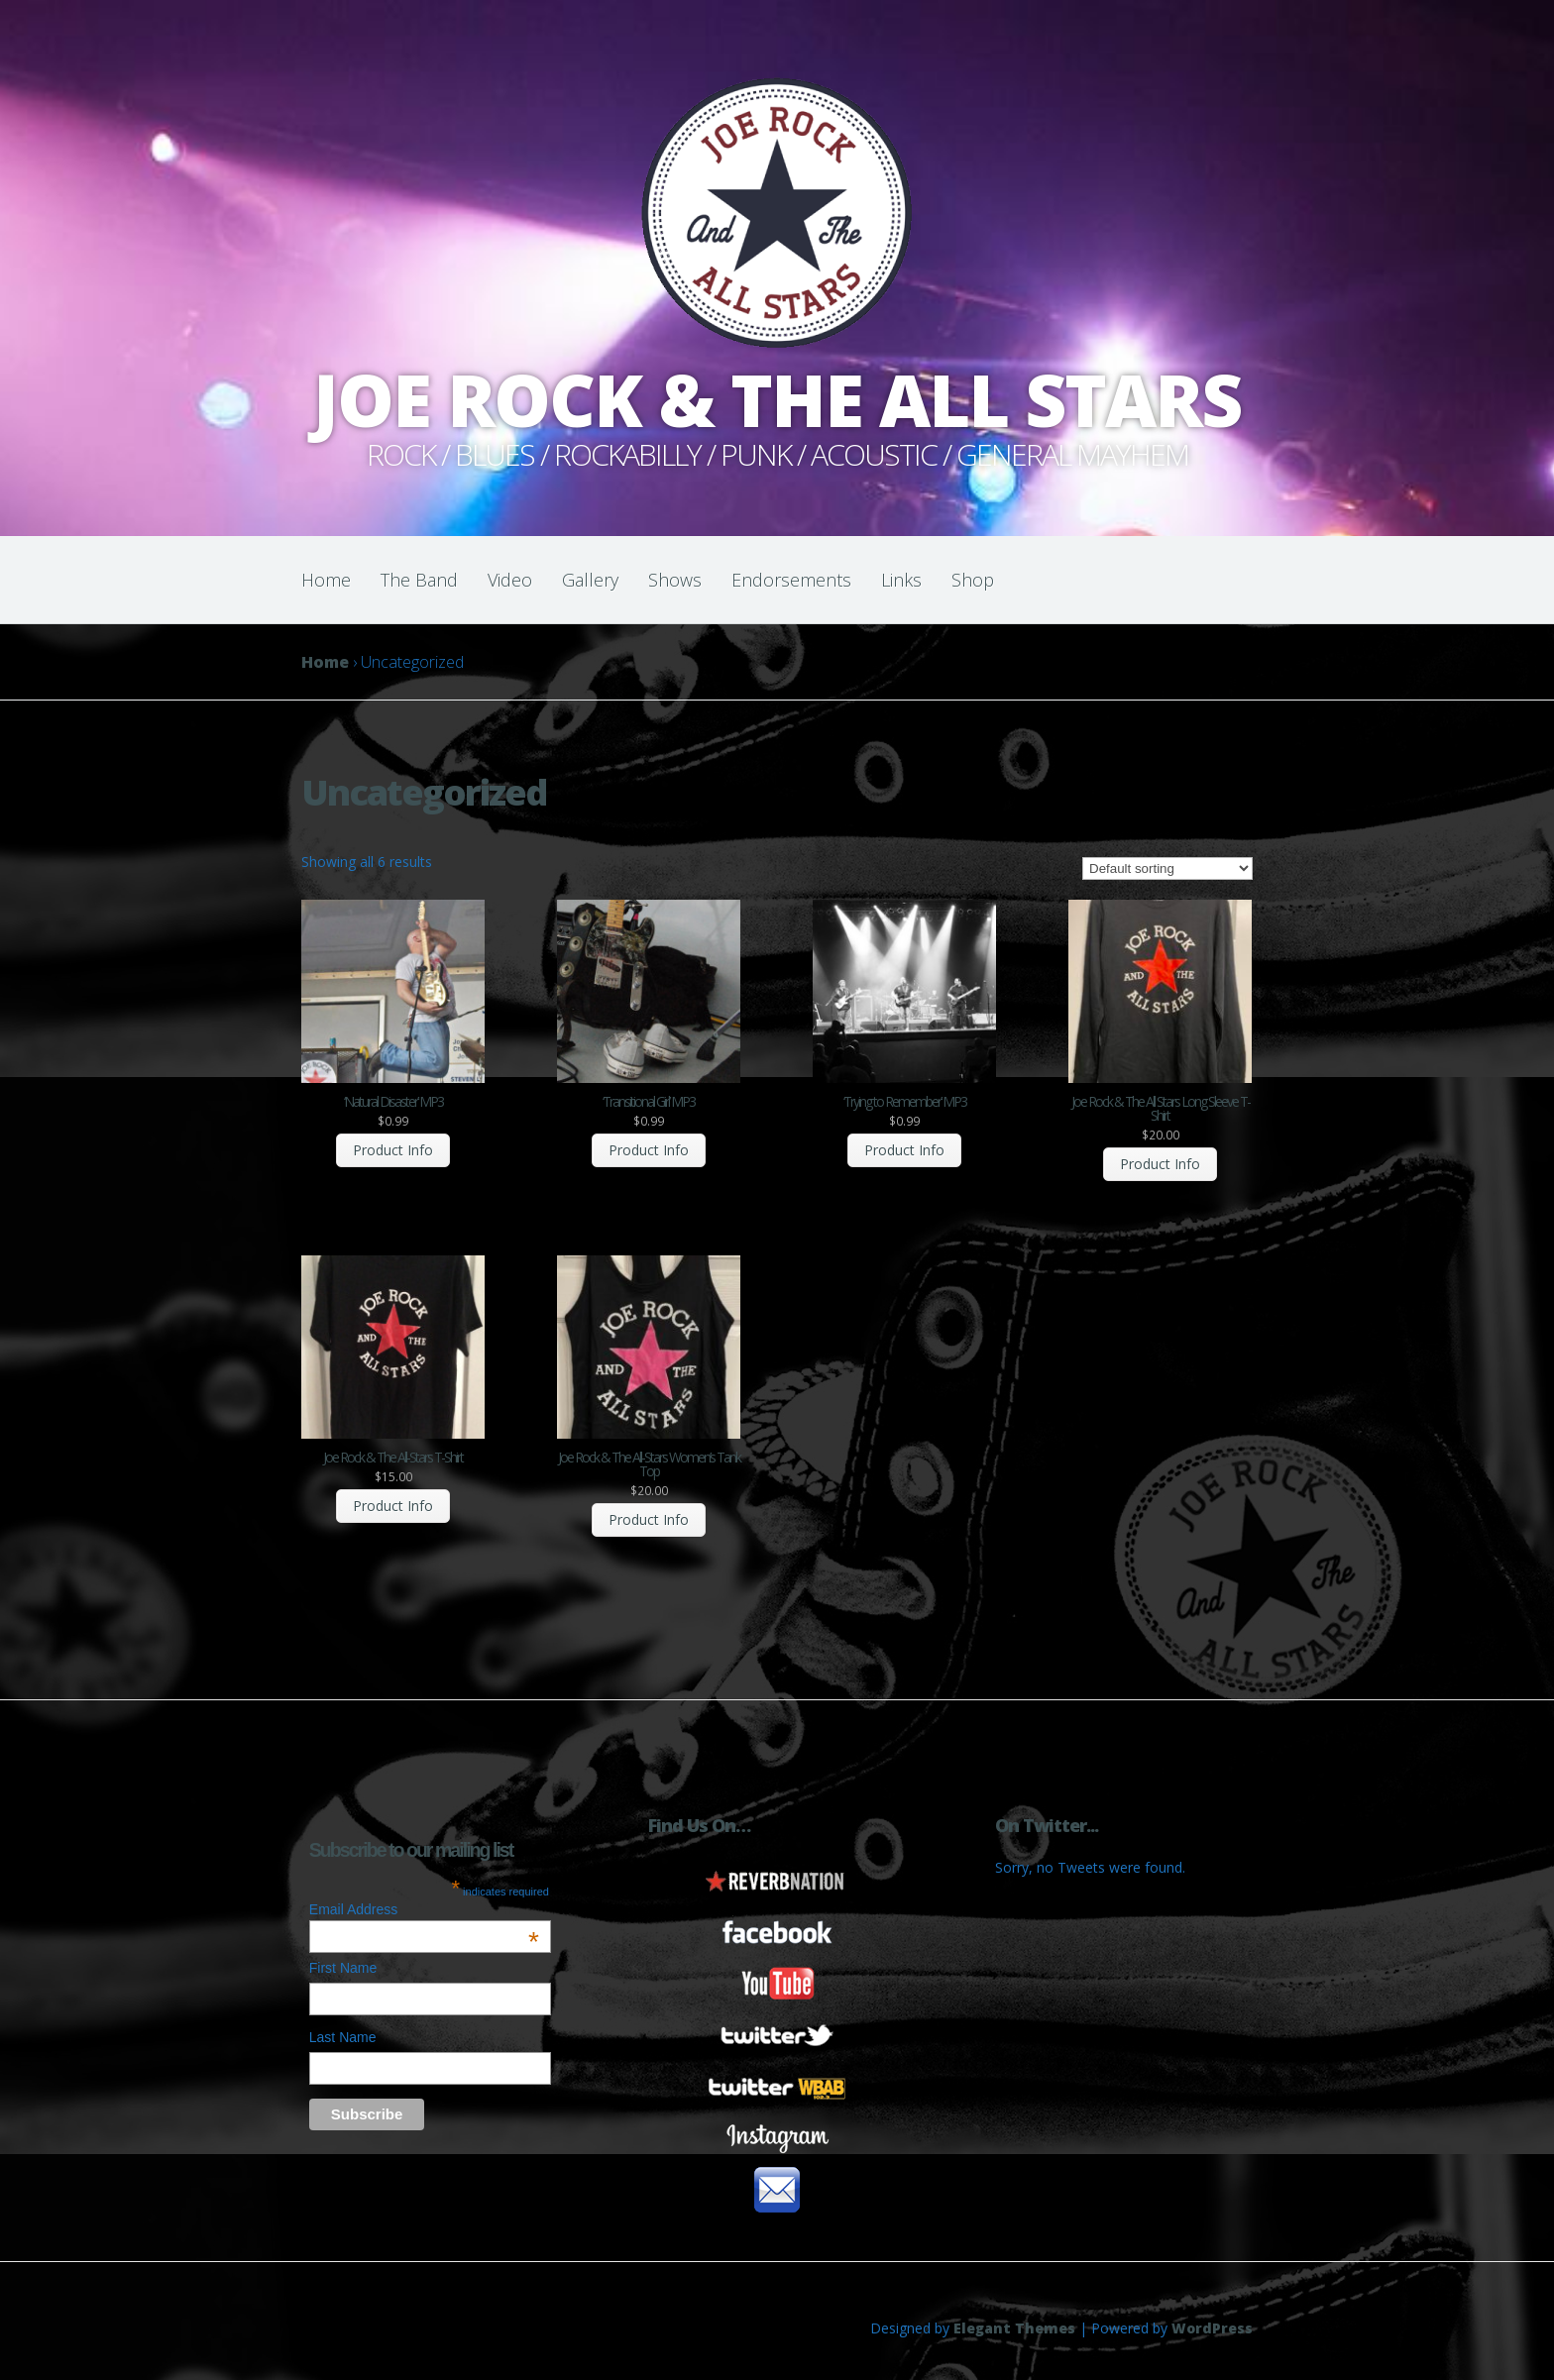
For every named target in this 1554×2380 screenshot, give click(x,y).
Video (510, 580)
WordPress (1212, 2328)
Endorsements (791, 580)
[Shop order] (1167, 868)
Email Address (424, 1909)
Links (901, 580)
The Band (419, 580)
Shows (675, 580)
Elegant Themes (1014, 2328)
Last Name (343, 2037)
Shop (972, 580)
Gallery (590, 580)
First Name (343, 1968)
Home (326, 580)
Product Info (393, 1149)
